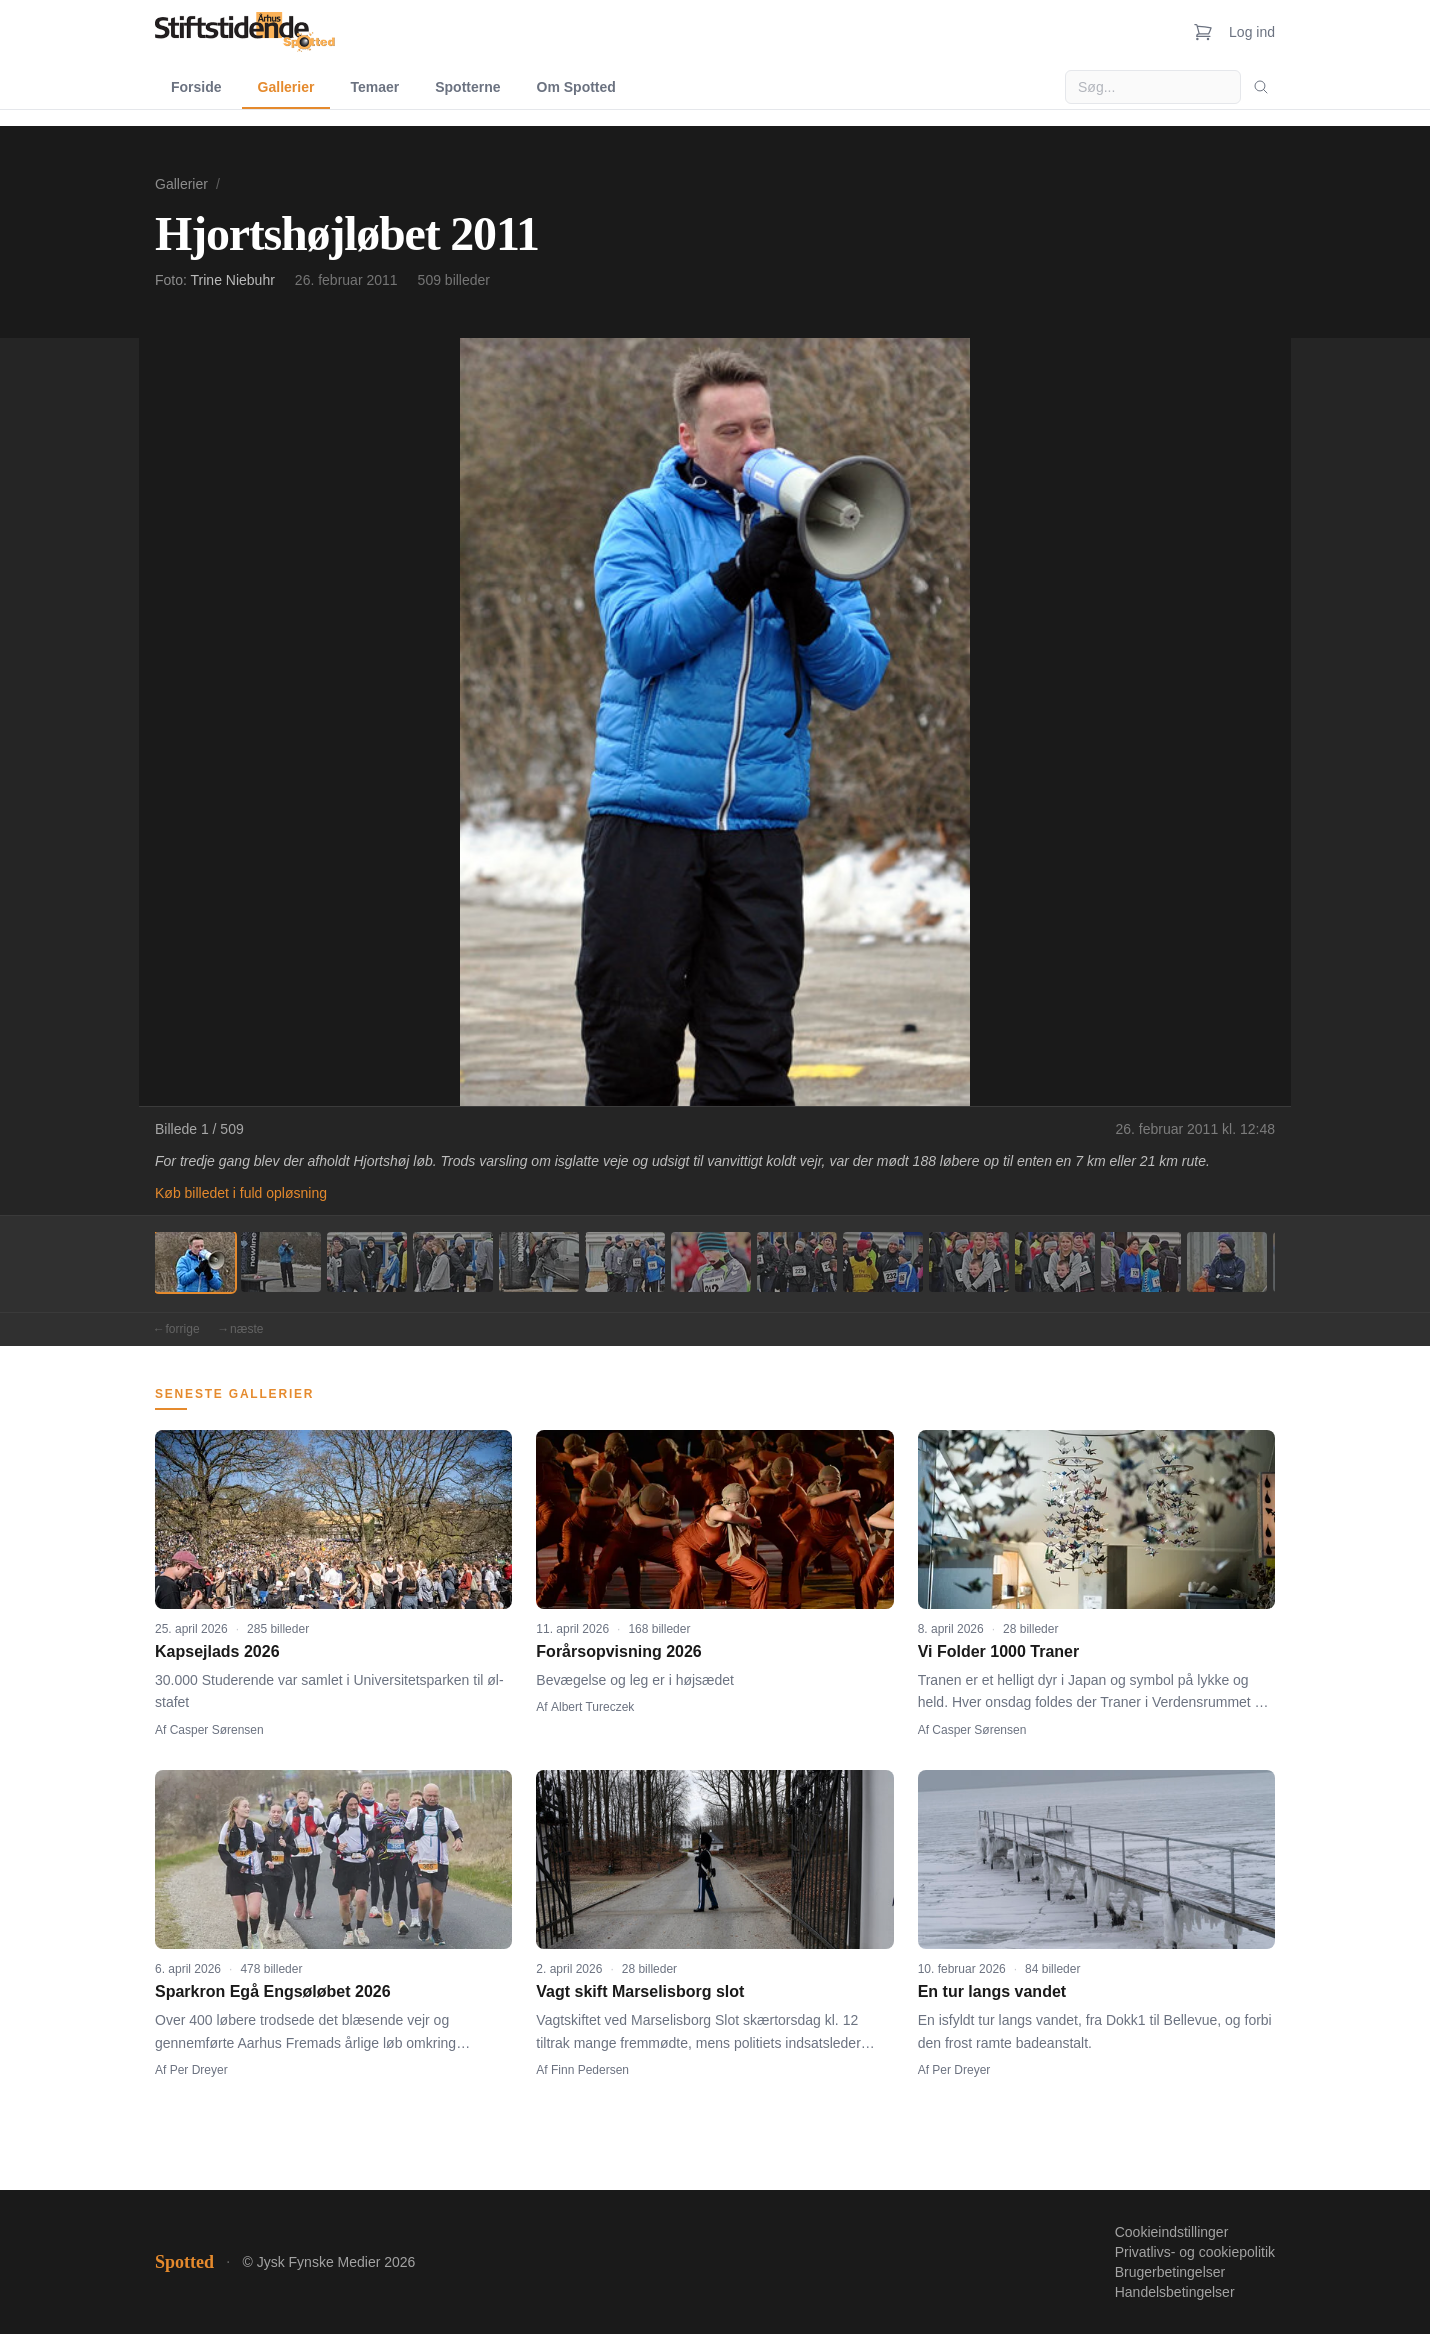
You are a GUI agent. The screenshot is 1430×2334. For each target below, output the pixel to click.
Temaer (374, 87)
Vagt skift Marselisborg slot (640, 1991)
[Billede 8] (797, 1262)
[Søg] (1261, 87)
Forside (196, 87)
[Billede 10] (969, 1262)
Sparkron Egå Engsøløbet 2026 (273, 1991)
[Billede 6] (625, 1262)
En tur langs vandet (992, 1991)
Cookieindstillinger (1172, 2232)
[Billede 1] (195, 1262)
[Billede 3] (367, 1262)
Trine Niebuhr (233, 280)
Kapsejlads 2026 (217, 1651)
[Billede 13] (1227, 1262)
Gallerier (286, 87)
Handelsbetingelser (1175, 2292)
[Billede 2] (281, 1262)
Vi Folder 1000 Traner (999, 1651)
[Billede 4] (453, 1262)
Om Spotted (576, 87)
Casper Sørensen (217, 1730)
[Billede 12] (1141, 1262)
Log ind (1252, 32)
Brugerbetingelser (1170, 2272)
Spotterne (467, 87)
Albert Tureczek (592, 1707)
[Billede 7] (711, 1262)
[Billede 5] (539, 1262)
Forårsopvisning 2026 (618, 1651)
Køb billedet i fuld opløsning (241, 1193)
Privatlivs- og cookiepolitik (1195, 2252)
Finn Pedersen (590, 2070)
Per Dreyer (199, 2070)
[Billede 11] (1055, 1262)
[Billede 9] (883, 1262)
